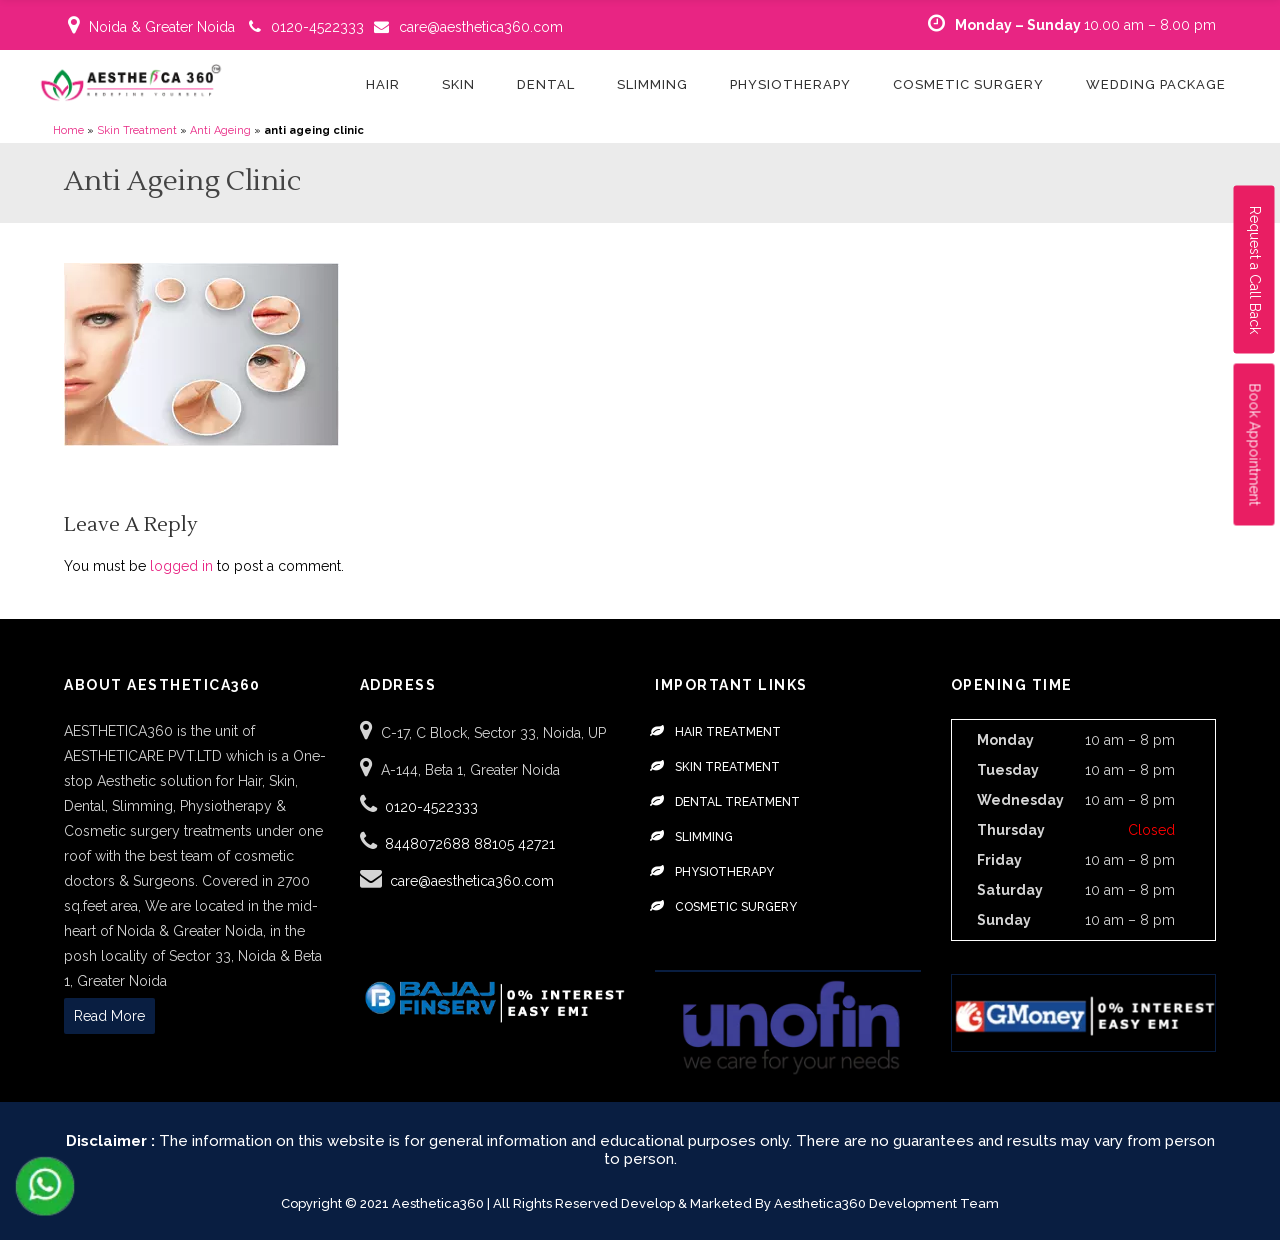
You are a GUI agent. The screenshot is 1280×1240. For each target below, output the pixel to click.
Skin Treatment (137, 130)
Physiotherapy (724, 872)
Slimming (704, 837)
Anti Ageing (220, 130)
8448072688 (429, 844)
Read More (109, 1016)
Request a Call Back (1255, 270)
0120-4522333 (317, 27)
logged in (181, 566)
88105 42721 (514, 844)
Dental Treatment (737, 802)
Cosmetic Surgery (736, 907)
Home (68, 130)
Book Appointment (1255, 445)
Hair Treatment (728, 732)
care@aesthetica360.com (481, 27)
